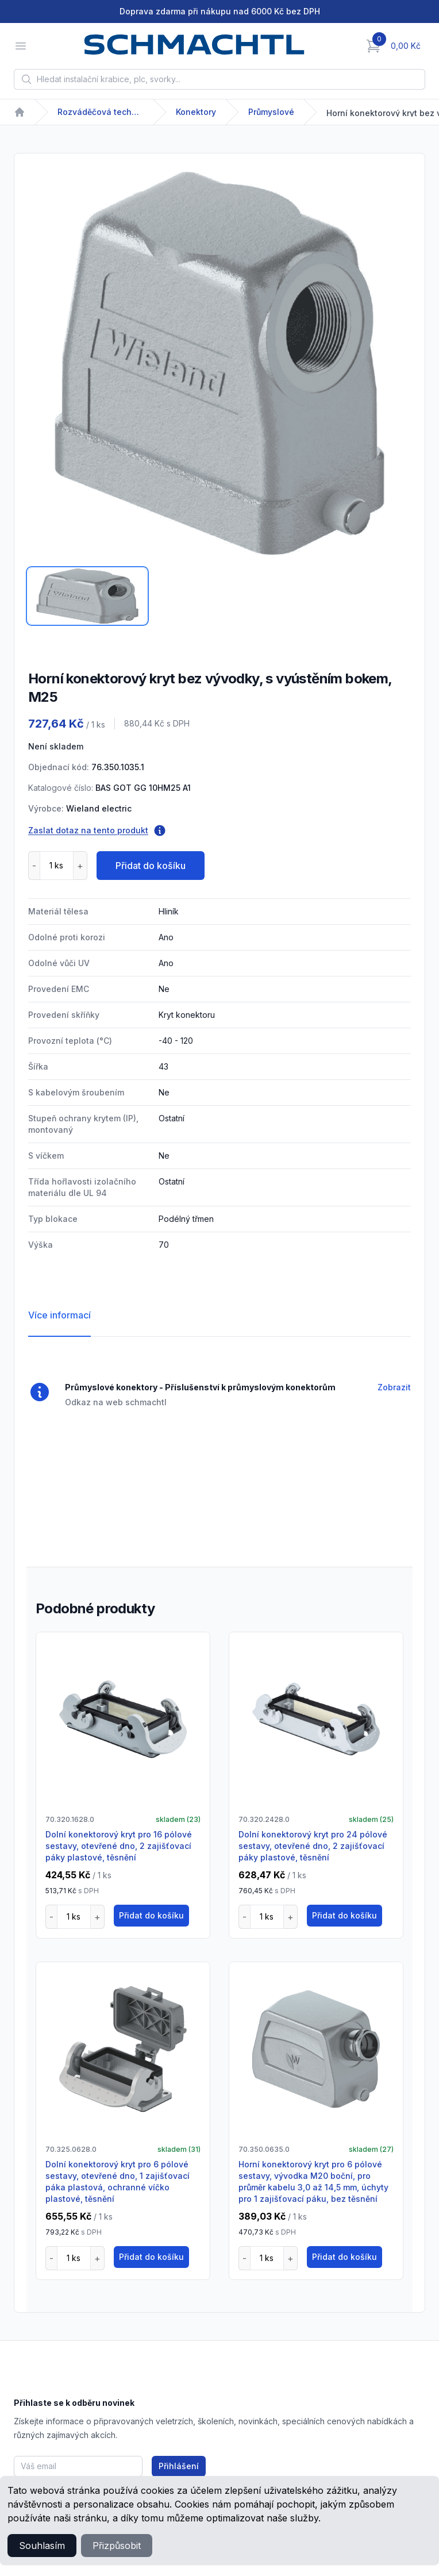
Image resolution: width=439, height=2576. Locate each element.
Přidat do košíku (150, 865)
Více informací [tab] (59, 1315)
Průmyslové (271, 112)
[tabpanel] (219, 363)
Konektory (196, 112)
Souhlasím (42, 2545)
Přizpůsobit (117, 2545)
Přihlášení (179, 2466)
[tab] (87, 596)
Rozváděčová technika (100, 112)
